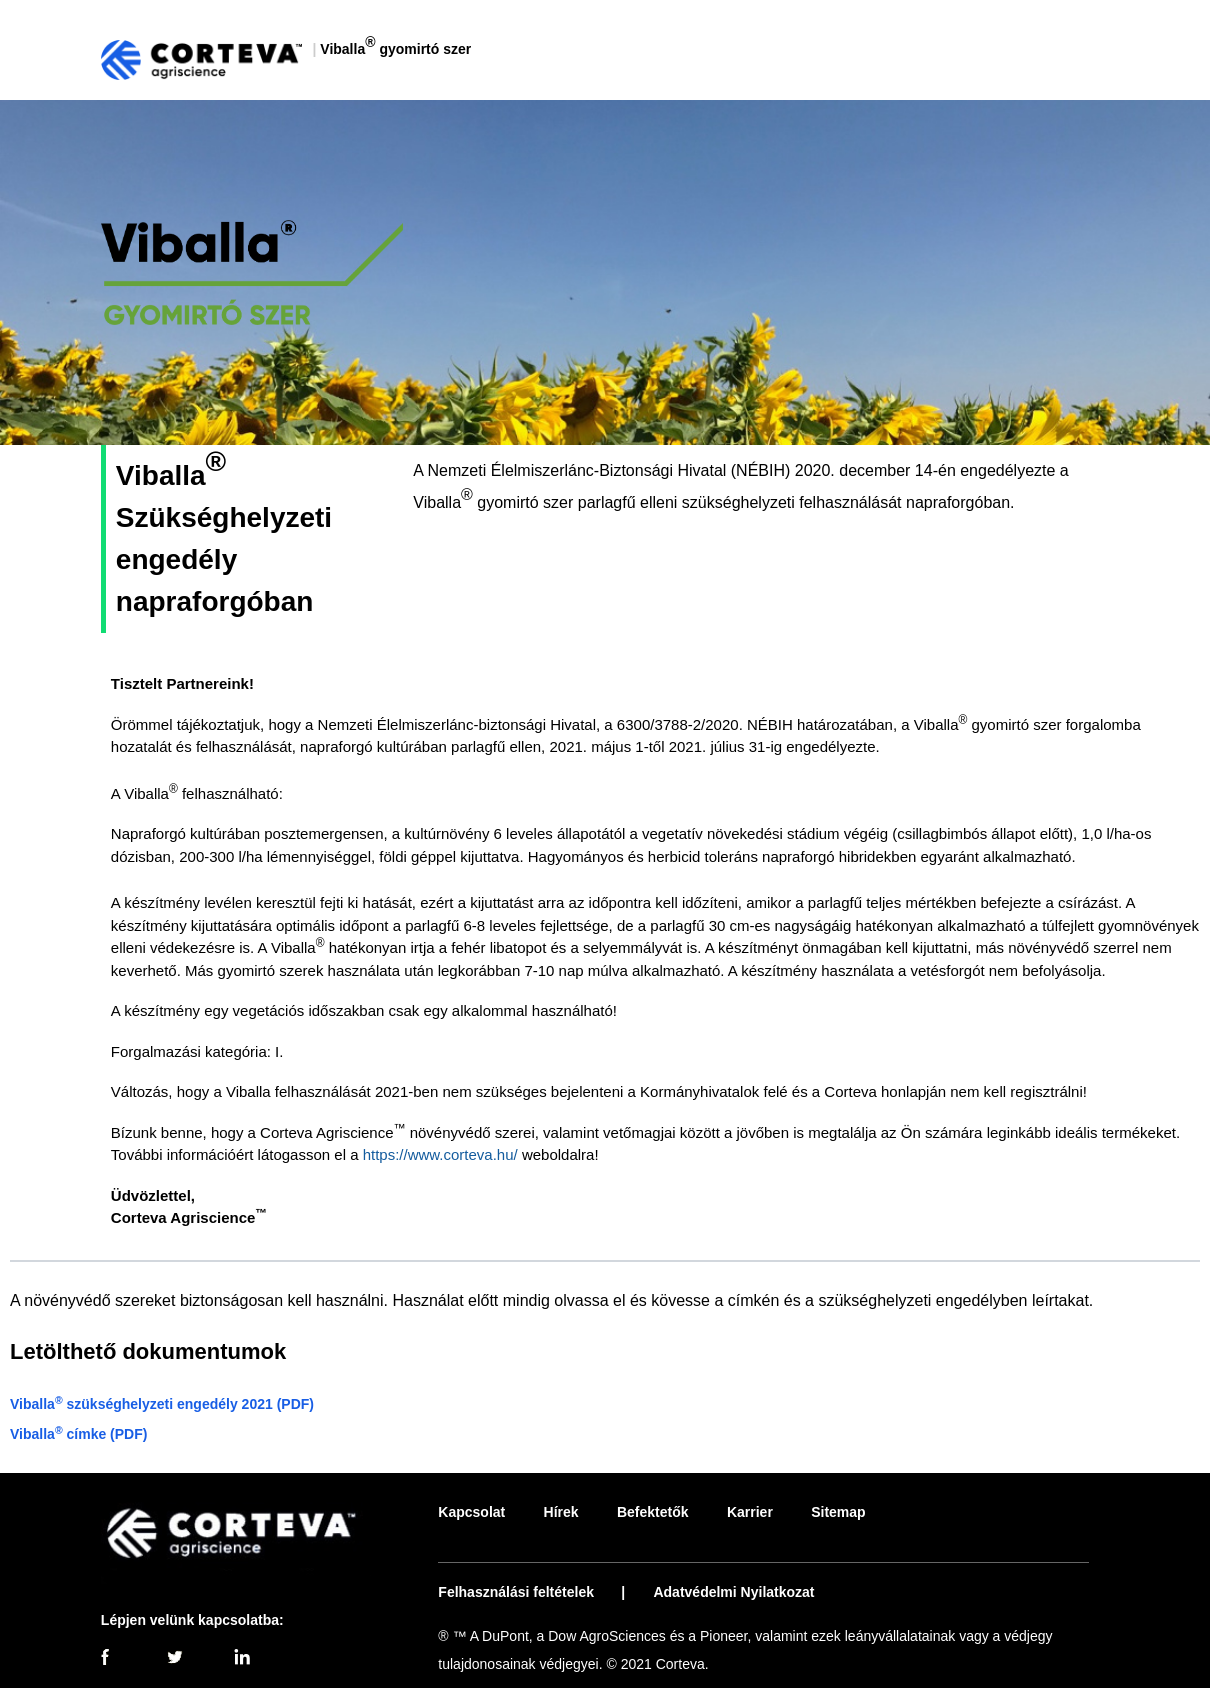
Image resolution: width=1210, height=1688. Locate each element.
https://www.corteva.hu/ (440, 1154)
